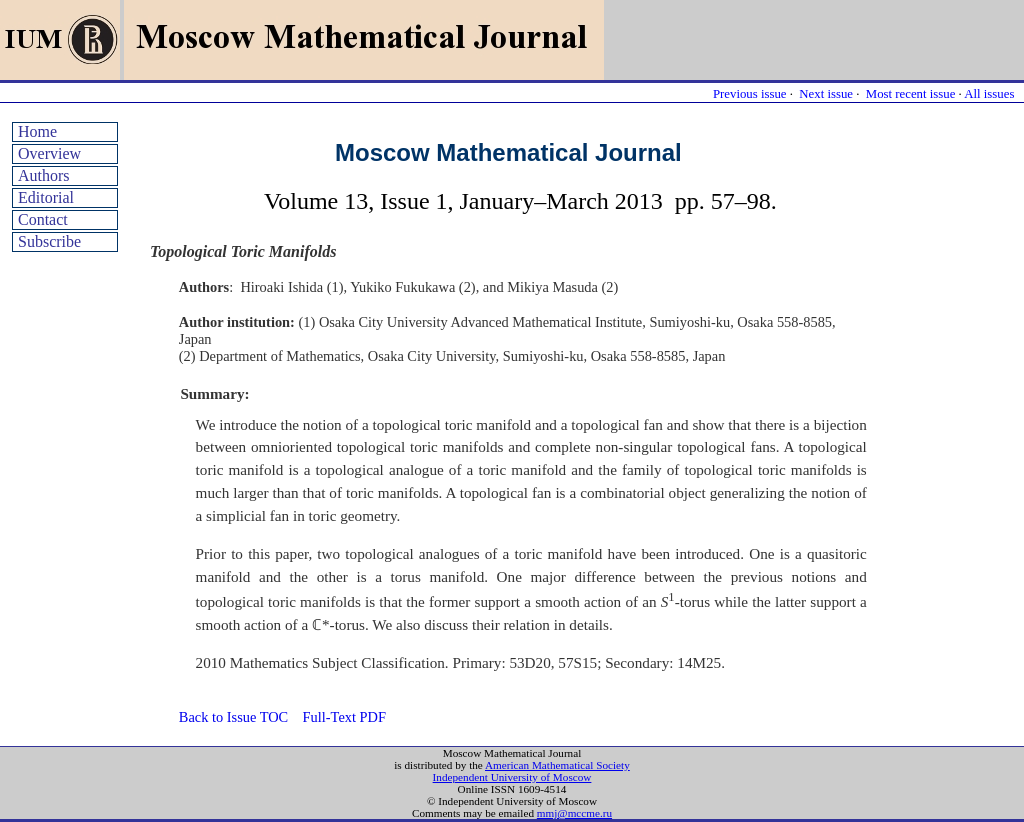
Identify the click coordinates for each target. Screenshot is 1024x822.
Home (37, 131)
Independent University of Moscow (512, 777)
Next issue (826, 94)
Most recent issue (911, 94)
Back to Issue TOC (233, 717)
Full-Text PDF (344, 717)
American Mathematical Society (557, 765)
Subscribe (49, 241)
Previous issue (750, 94)
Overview (49, 153)
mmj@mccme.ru (574, 813)
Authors (44, 175)
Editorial (46, 197)
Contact (43, 219)
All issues (989, 94)
